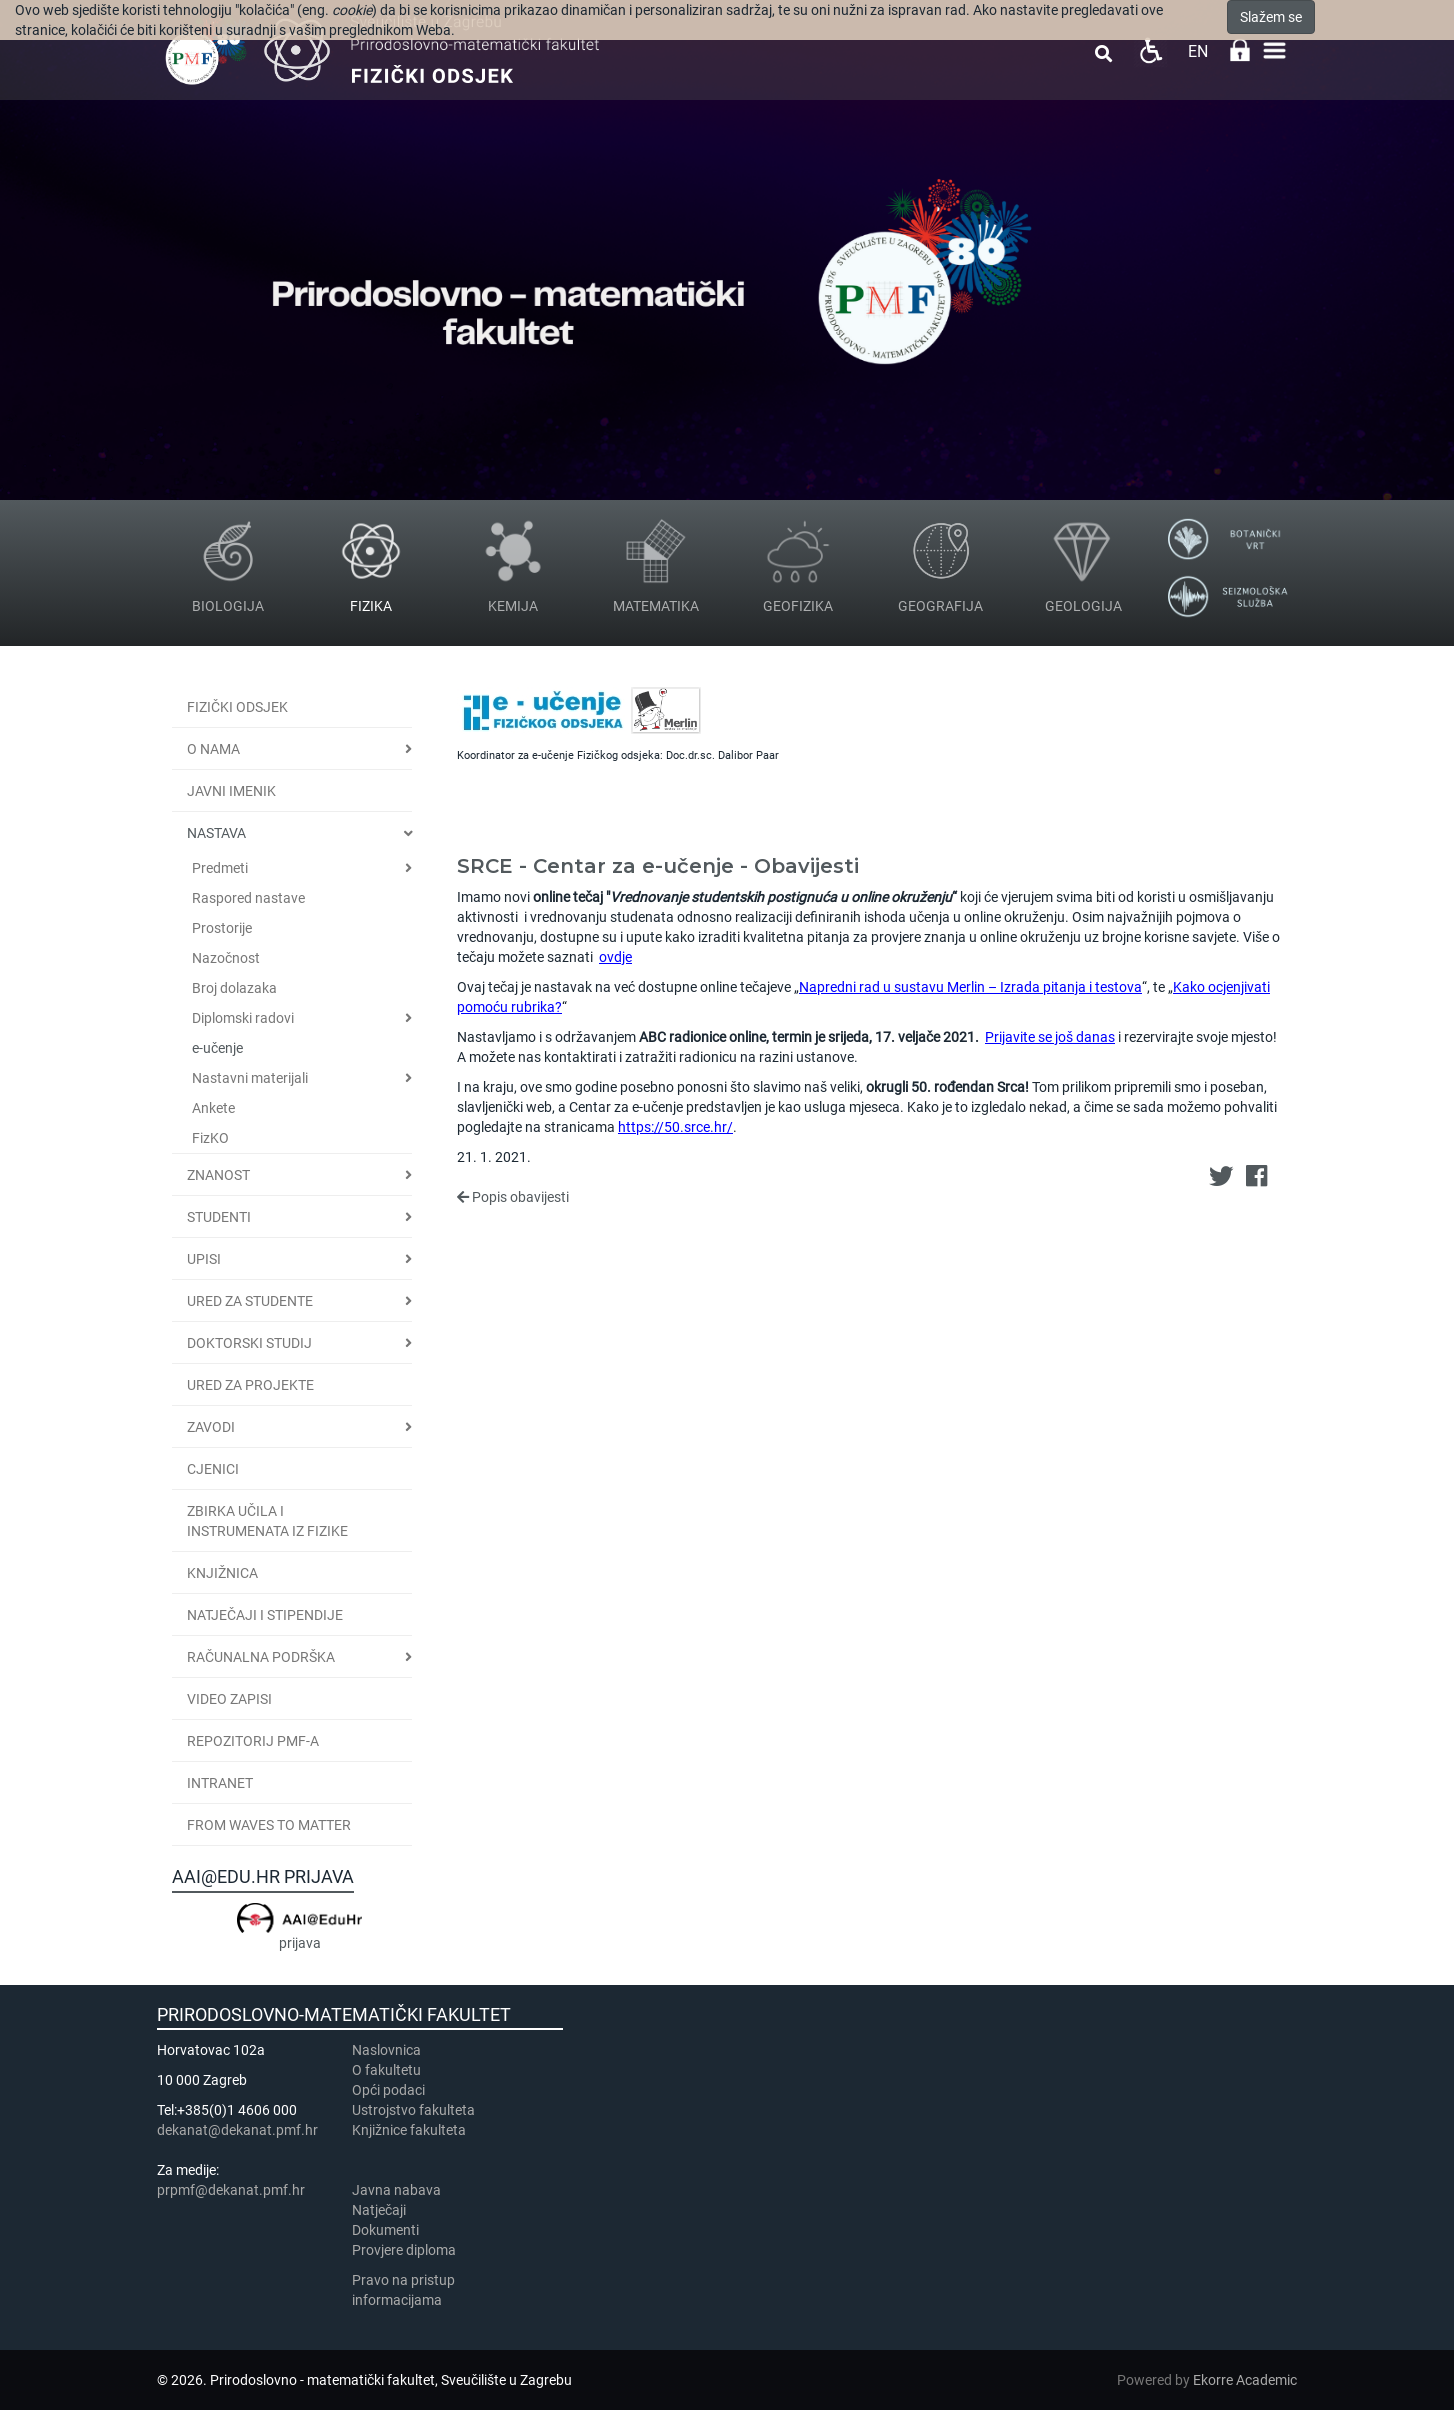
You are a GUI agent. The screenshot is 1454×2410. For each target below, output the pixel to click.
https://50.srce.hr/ (675, 1127)
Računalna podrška (261, 1657)
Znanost (218, 1175)
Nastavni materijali (250, 1078)
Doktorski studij (249, 1343)
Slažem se (1271, 17)
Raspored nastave (248, 898)
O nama (213, 749)
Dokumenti (385, 2230)
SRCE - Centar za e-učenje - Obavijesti (658, 866)
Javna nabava (396, 2190)
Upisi (204, 1259)
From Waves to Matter (269, 1825)
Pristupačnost (1150, 50)
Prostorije (222, 928)
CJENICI (213, 1469)
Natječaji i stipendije (265, 1615)
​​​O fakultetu (386, 2070)
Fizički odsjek (237, 707)
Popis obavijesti (513, 1197)
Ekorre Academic (1245, 2380)
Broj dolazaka (234, 988)
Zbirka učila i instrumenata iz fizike (267, 1521)
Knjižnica (222, 1573)
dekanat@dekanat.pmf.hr (237, 2130)
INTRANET (220, 1783)
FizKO (210, 1138)
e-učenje (217, 1048)
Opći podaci (388, 2090)
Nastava (216, 833)
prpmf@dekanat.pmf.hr (231, 2190)
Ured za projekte (250, 1385)
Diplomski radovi (243, 1018)
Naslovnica (386, 2050)
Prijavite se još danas (1050, 1037)
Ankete (213, 1108)
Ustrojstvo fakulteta (413, 2110)
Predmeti (220, 868)
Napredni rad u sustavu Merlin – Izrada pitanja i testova (970, 987)
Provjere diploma (404, 2250)
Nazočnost (226, 958)
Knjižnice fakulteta (409, 2130)
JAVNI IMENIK (231, 791)
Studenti (219, 1217)
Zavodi (211, 1427)
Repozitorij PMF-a (253, 1741)
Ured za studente (250, 1301)
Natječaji (379, 2210)
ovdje (615, 957)
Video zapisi (229, 1699)
